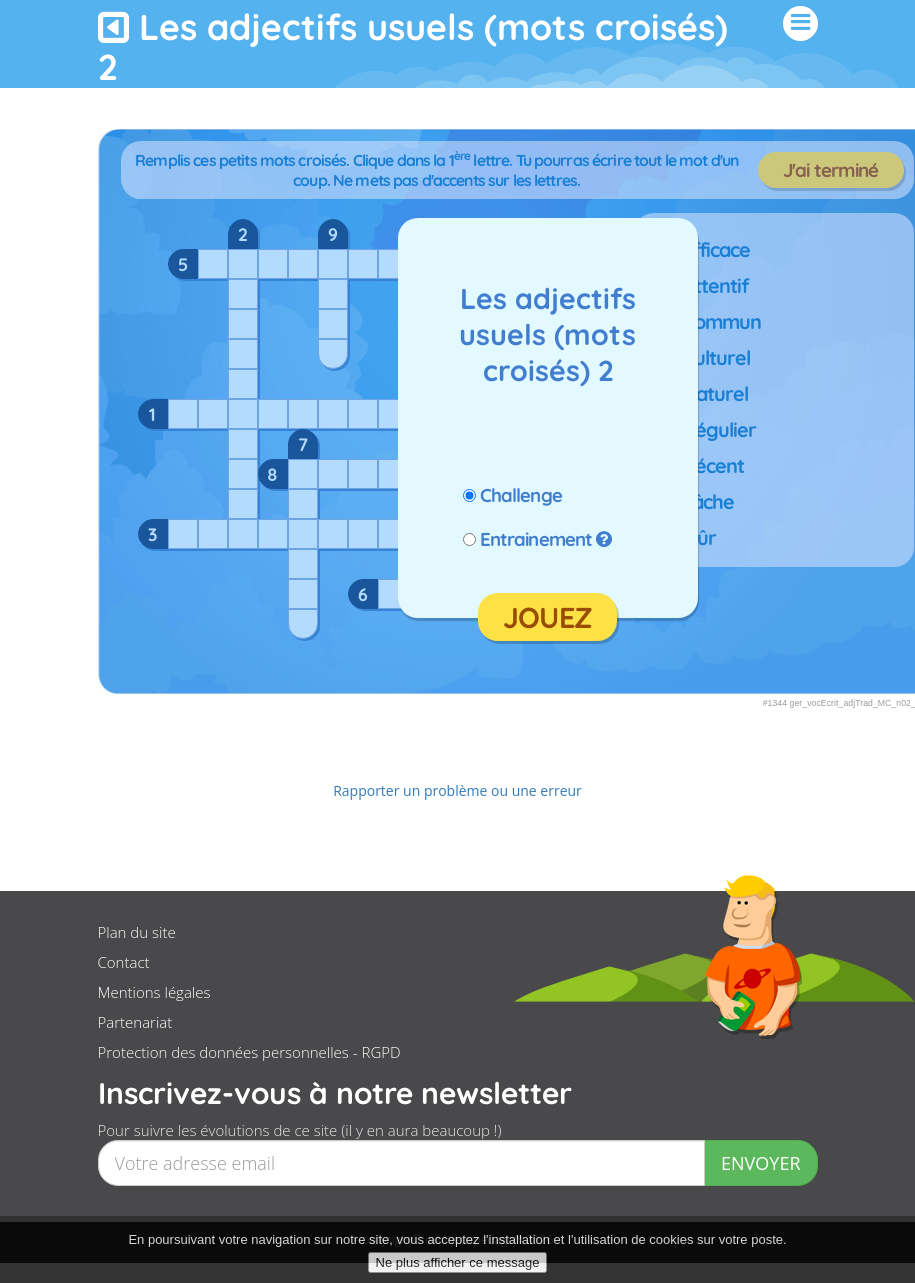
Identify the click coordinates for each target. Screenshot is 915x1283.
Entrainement (536, 539)
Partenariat (135, 1022)
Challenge (521, 495)
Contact (124, 962)
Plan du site (137, 932)
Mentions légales (154, 992)
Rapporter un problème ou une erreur (457, 790)
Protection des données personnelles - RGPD (249, 1052)
